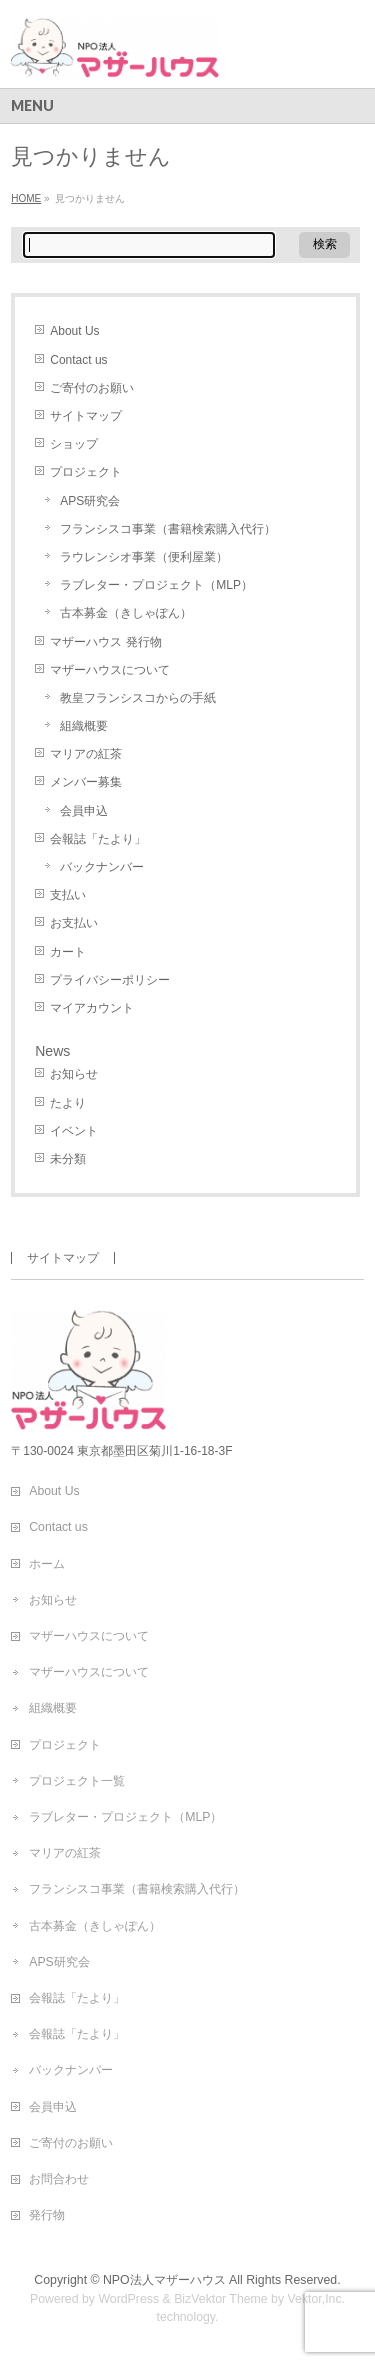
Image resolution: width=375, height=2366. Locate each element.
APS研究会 (90, 501)
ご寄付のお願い (92, 388)
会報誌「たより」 (98, 839)
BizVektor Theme (221, 2299)
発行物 (47, 2215)
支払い (68, 895)
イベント (74, 1131)
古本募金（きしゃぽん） (126, 613)
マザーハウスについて (110, 670)
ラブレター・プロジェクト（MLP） (156, 585)
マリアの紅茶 (86, 754)
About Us (74, 331)
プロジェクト (86, 472)
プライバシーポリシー (110, 980)
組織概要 (84, 726)
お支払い (74, 923)
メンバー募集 (86, 782)
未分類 (68, 1159)
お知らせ (74, 1074)
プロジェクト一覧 (77, 1781)
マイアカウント (92, 1008)
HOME (26, 198)
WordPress (128, 2299)
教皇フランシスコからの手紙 (138, 698)
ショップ (74, 444)
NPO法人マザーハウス (164, 2280)
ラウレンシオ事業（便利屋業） (144, 557)
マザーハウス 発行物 (105, 642)
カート (68, 952)
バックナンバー (102, 867)
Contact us (78, 360)
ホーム (47, 1564)
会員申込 (84, 811)
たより (68, 1103)
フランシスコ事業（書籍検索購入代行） (168, 529)
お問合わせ (59, 2179)
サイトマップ (86, 416)
